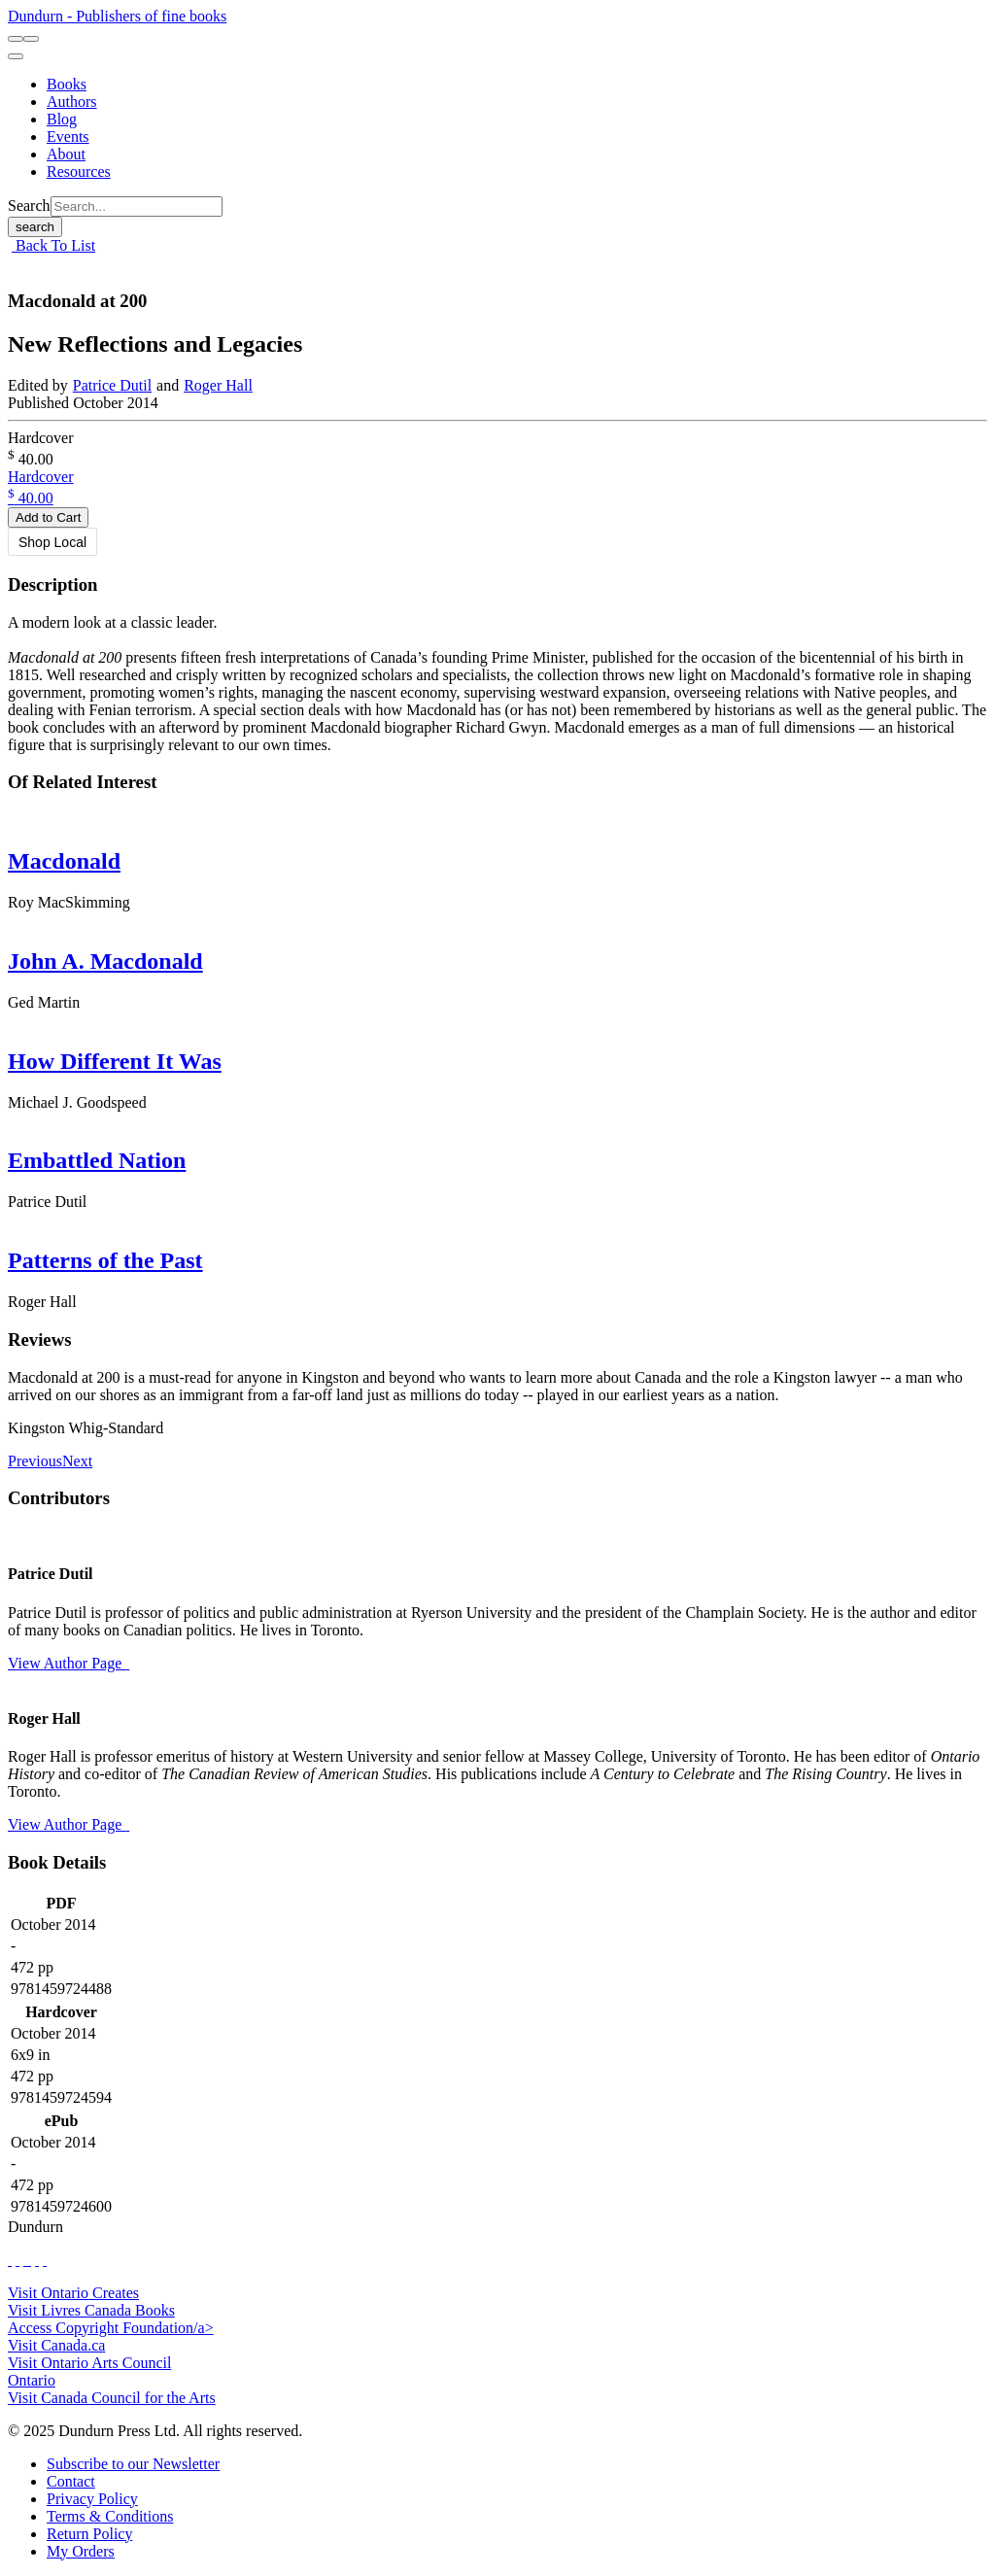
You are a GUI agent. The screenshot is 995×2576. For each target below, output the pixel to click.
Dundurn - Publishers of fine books (117, 16)
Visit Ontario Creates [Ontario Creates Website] (73, 2292)
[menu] (15, 56)
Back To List (53, 245)
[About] (66, 154)
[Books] (66, 84)
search (35, 227)
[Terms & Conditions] (110, 2516)
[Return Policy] (89, 2533)
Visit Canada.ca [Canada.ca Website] (56, 2345)
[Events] (68, 136)
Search (29, 205)
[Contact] (71, 2481)
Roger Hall (218, 385)
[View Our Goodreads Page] (45, 2259)
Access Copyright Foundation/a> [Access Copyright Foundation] (111, 2327)
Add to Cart (48, 517)
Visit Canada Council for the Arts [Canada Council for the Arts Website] (112, 2397)
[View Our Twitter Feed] (17, 2259)
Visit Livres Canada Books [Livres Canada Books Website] (91, 2310)
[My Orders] (81, 2551)
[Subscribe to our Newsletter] (133, 2464)
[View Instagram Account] (29, 2259)
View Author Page (68, 1663)
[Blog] (62, 119)
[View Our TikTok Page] (25, 2259)
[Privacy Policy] (92, 2498)
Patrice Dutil (112, 385)
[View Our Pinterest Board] (37, 2259)
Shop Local (52, 542)
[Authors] (72, 101)
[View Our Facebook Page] (10, 2259)
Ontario (31, 2380)
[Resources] (79, 171)
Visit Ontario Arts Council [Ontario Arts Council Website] (89, 2362)
